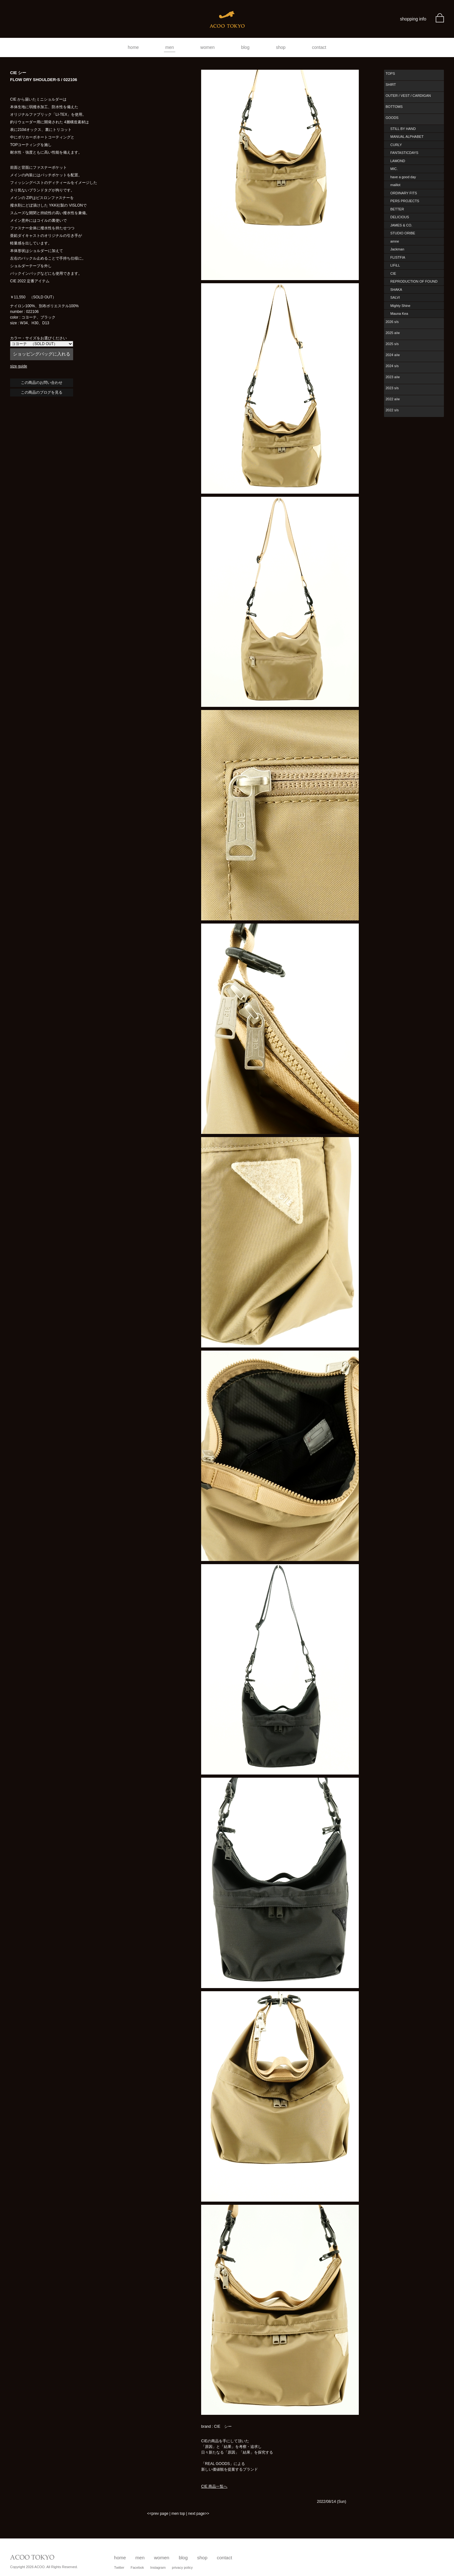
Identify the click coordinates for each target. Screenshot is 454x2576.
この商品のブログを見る (41, 392)
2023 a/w (393, 377)
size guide (18, 366)
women (208, 47)
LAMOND (397, 161)
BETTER (397, 209)
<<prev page (157, 2513)
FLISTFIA (397, 257)
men (169, 47)
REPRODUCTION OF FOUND (414, 281)
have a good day (403, 177)
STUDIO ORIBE (402, 233)
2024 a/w (393, 355)
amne (394, 241)
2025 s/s (392, 344)
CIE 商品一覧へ (214, 2486)
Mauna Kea (399, 313)
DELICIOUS (399, 217)
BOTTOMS (394, 107)
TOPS (390, 73)
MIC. (394, 169)
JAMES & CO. (401, 225)
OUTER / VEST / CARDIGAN (408, 95)
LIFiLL (395, 265)
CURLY (396, 145)
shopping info (413, 18)
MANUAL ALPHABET (406, 136)
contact (319, 47)
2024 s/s (392, 366)
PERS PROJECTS (404, 201)
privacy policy (182, 2567)
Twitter (119, 2567)
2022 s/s (392, 410)
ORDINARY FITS (403, 193)
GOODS (392, 118)
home (133, 47)
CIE (393, 273)
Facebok (137, 2567)
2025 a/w (393, 333)
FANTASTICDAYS (404, 153)
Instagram (158, 2567)
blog (245, 47)
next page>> (198, 2513)
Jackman (397, 249)
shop (280, 47)
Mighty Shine (400, 306)
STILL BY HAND (403, 129)
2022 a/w (393, 399)
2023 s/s (392, 388)
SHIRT (391, 84)
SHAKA (396, 289)
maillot (395, 185)
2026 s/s (392, 322)
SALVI (395, 297)
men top (178, 2513)
